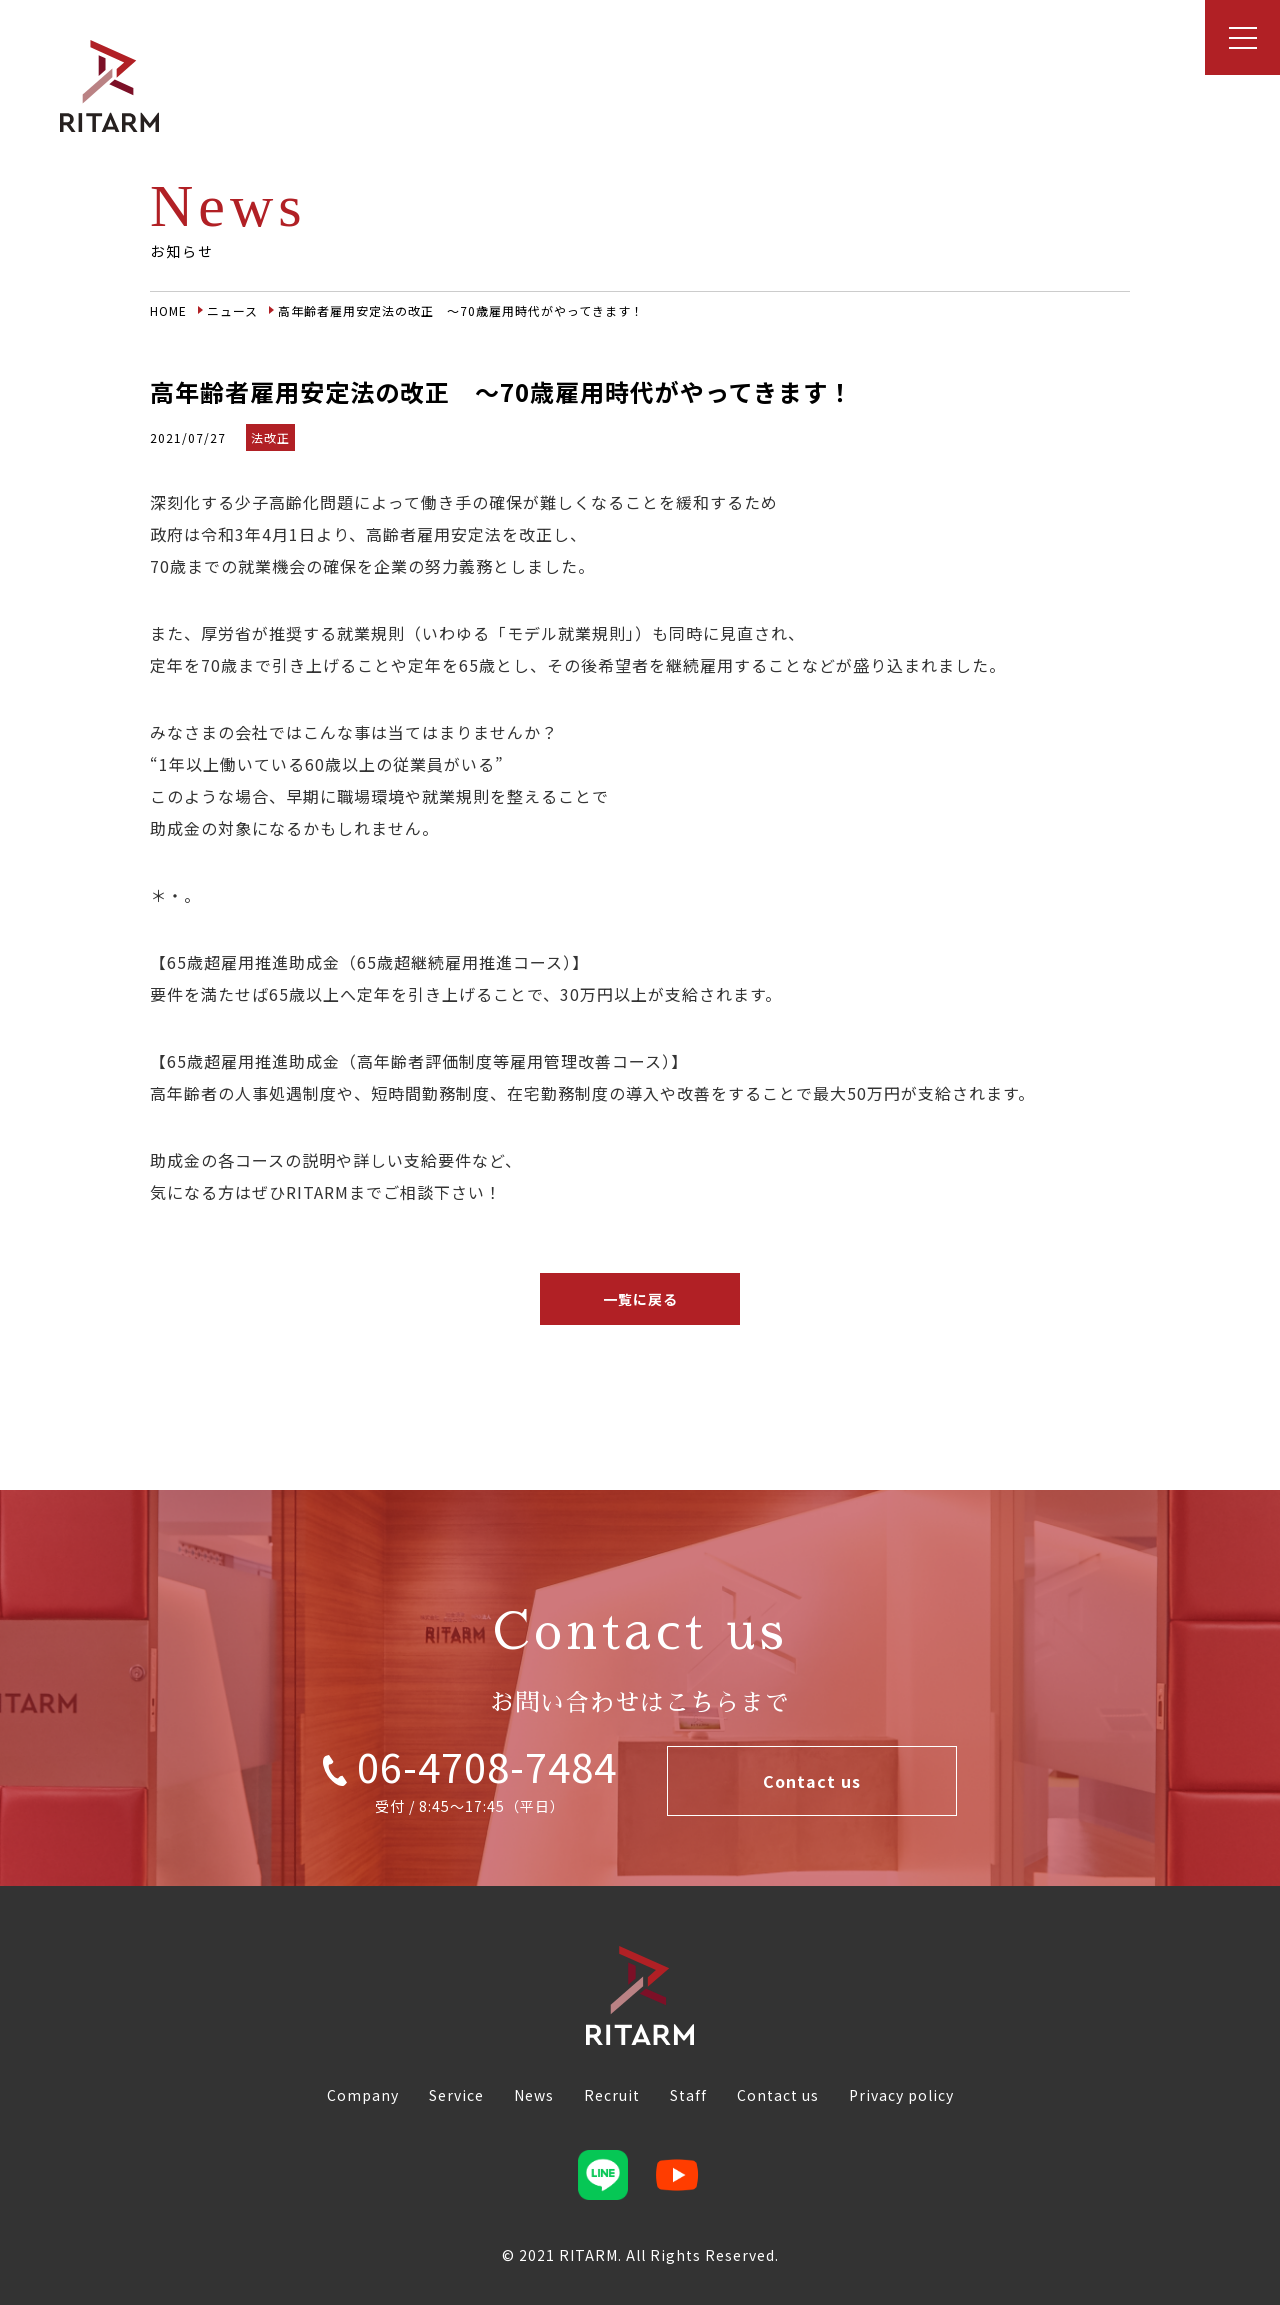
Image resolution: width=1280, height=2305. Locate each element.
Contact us (812, 1781)
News (534, 2095)
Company (363, 2095)
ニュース (232, 310)
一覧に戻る (640, 1299)
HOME (168, 310)
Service (456, 2095)
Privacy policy (901, 2095)
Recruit (612, 2095)
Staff (688, 2095)
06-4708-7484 (470, 1766)
